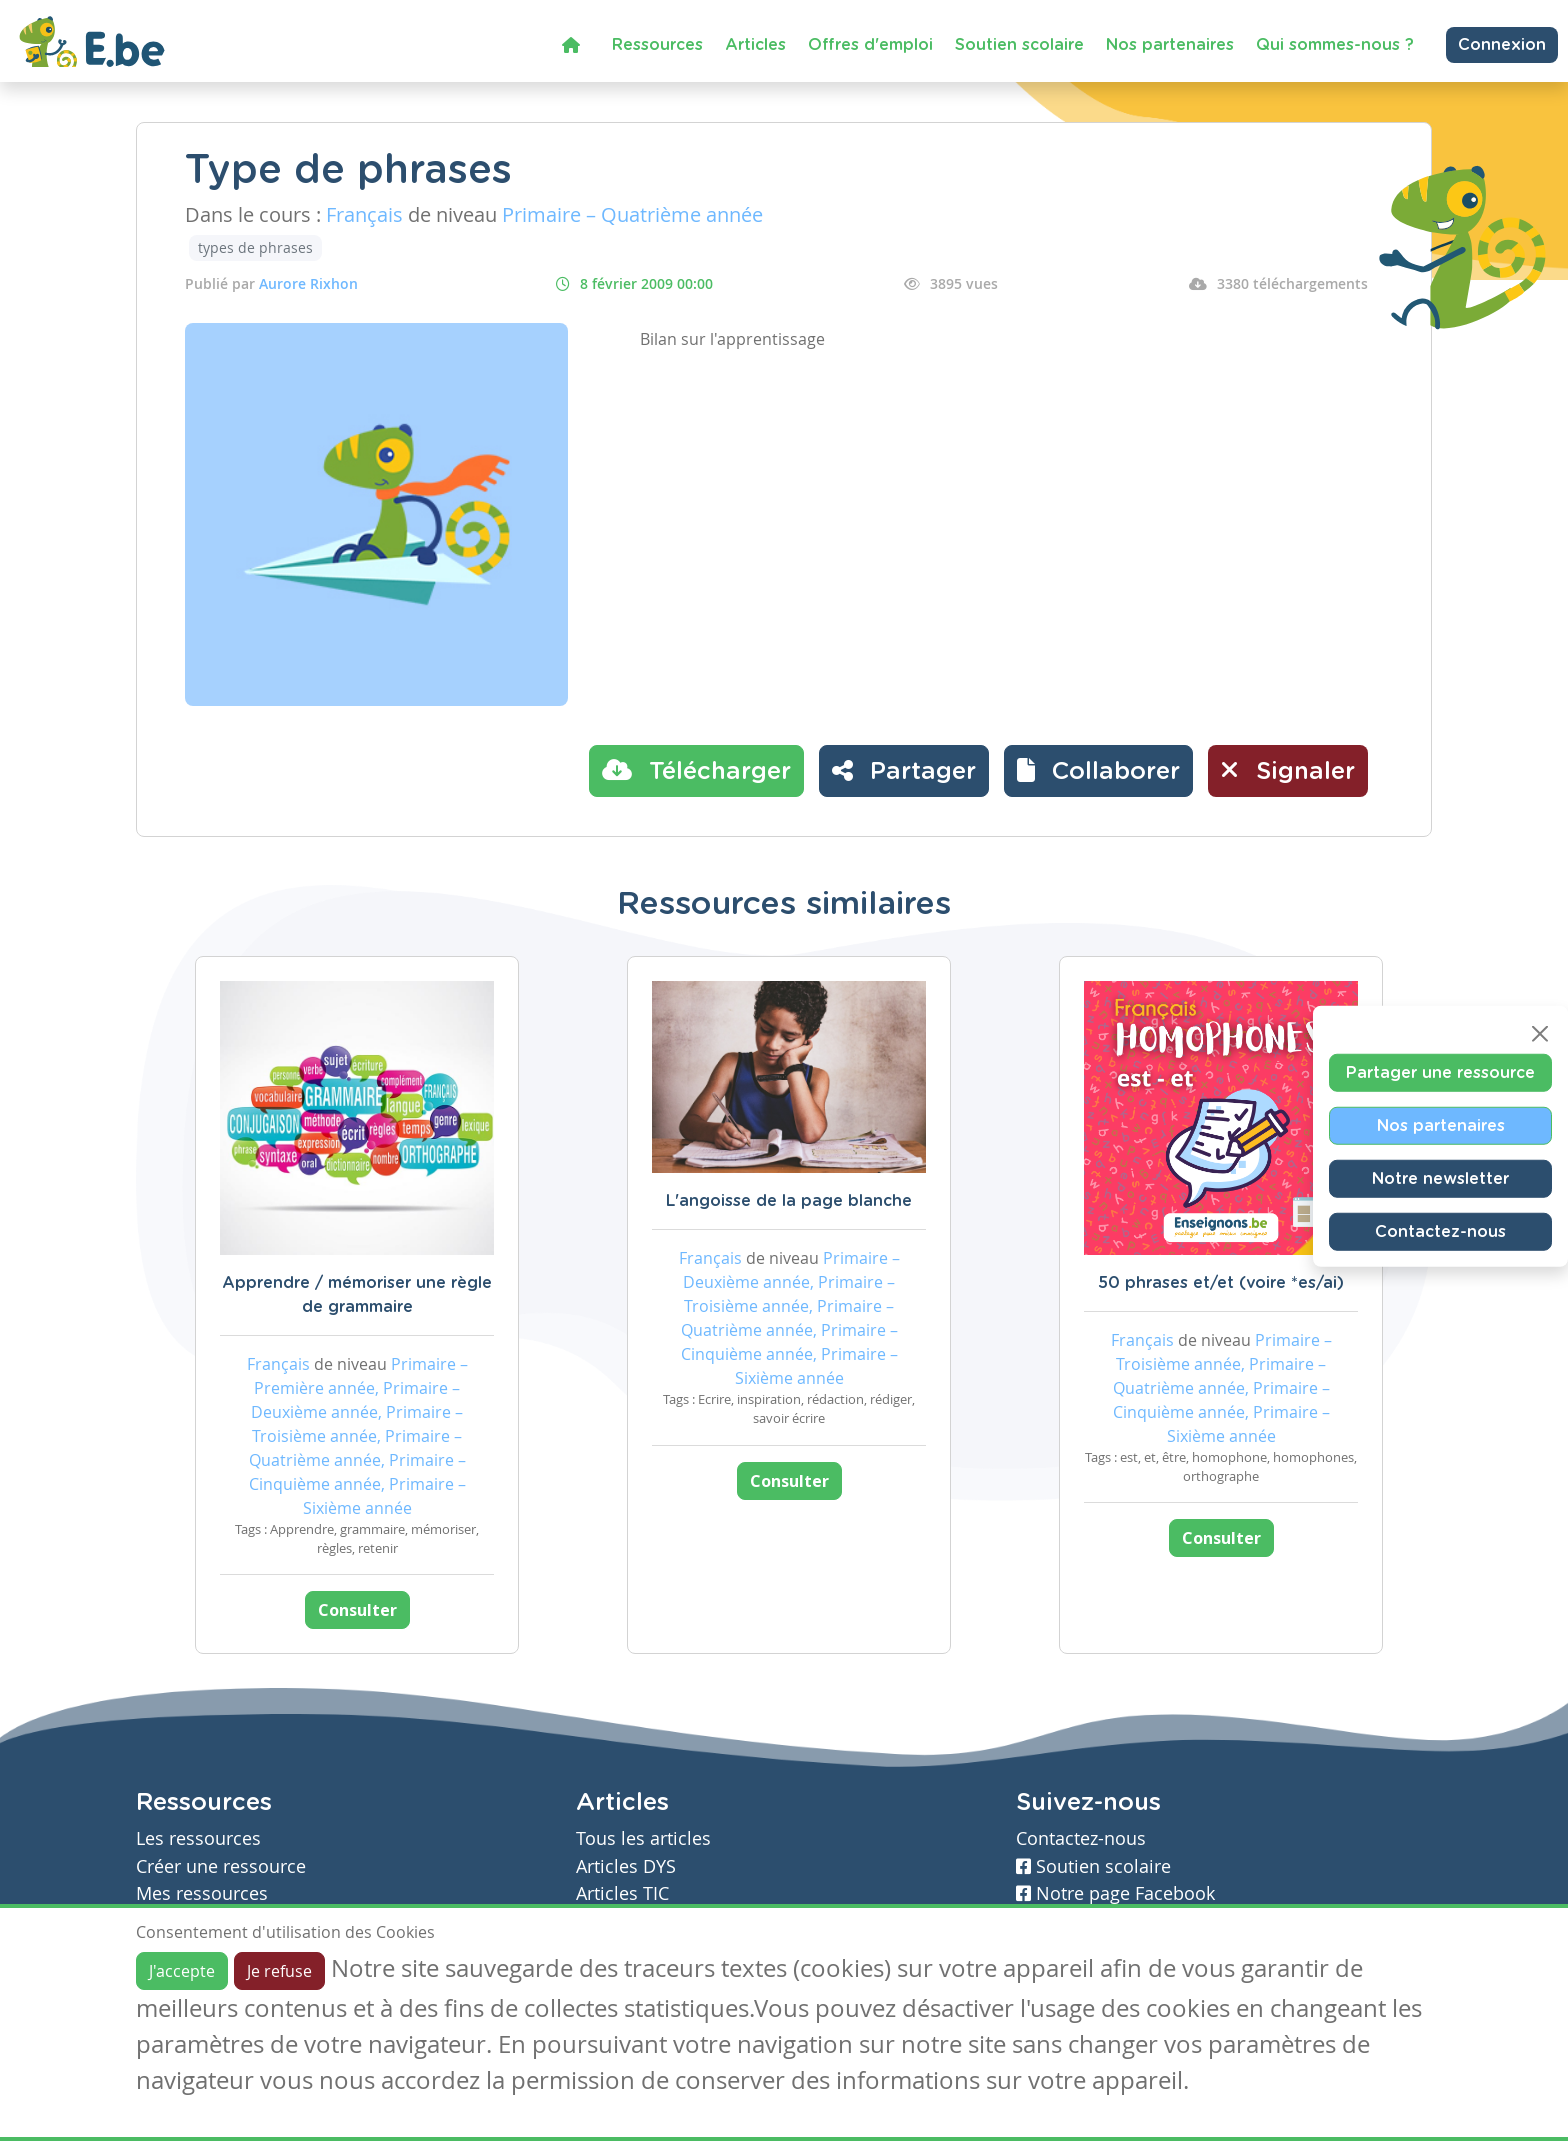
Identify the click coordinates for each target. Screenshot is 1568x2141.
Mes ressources (202, 1893)
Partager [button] (904, 770)
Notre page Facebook (1115, 1893)
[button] (1098, 771)
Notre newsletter (1440, 1178)
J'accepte (182, 1971)
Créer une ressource (221, 1866)
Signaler (1288, 770)
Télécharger (696, 770)
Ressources (657, 45)
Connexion (1502, 45)
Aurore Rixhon (308, 283)
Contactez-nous (1440, 1231)
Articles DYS (626, 1866)
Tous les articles (643, 1838)
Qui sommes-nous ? (1335, 45)
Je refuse (279, 1971)
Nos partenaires (1170, 45)
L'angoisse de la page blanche (789, 1201)
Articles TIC (622, 1893)
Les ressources (198, 1838)
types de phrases (255, 247)
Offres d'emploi (870, 45)
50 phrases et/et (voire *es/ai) (1221, 1283)
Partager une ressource (1440, 1072)
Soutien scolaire (1019, 45)
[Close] (1540, 1033)
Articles (755, 45)
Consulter (357, 1610)
